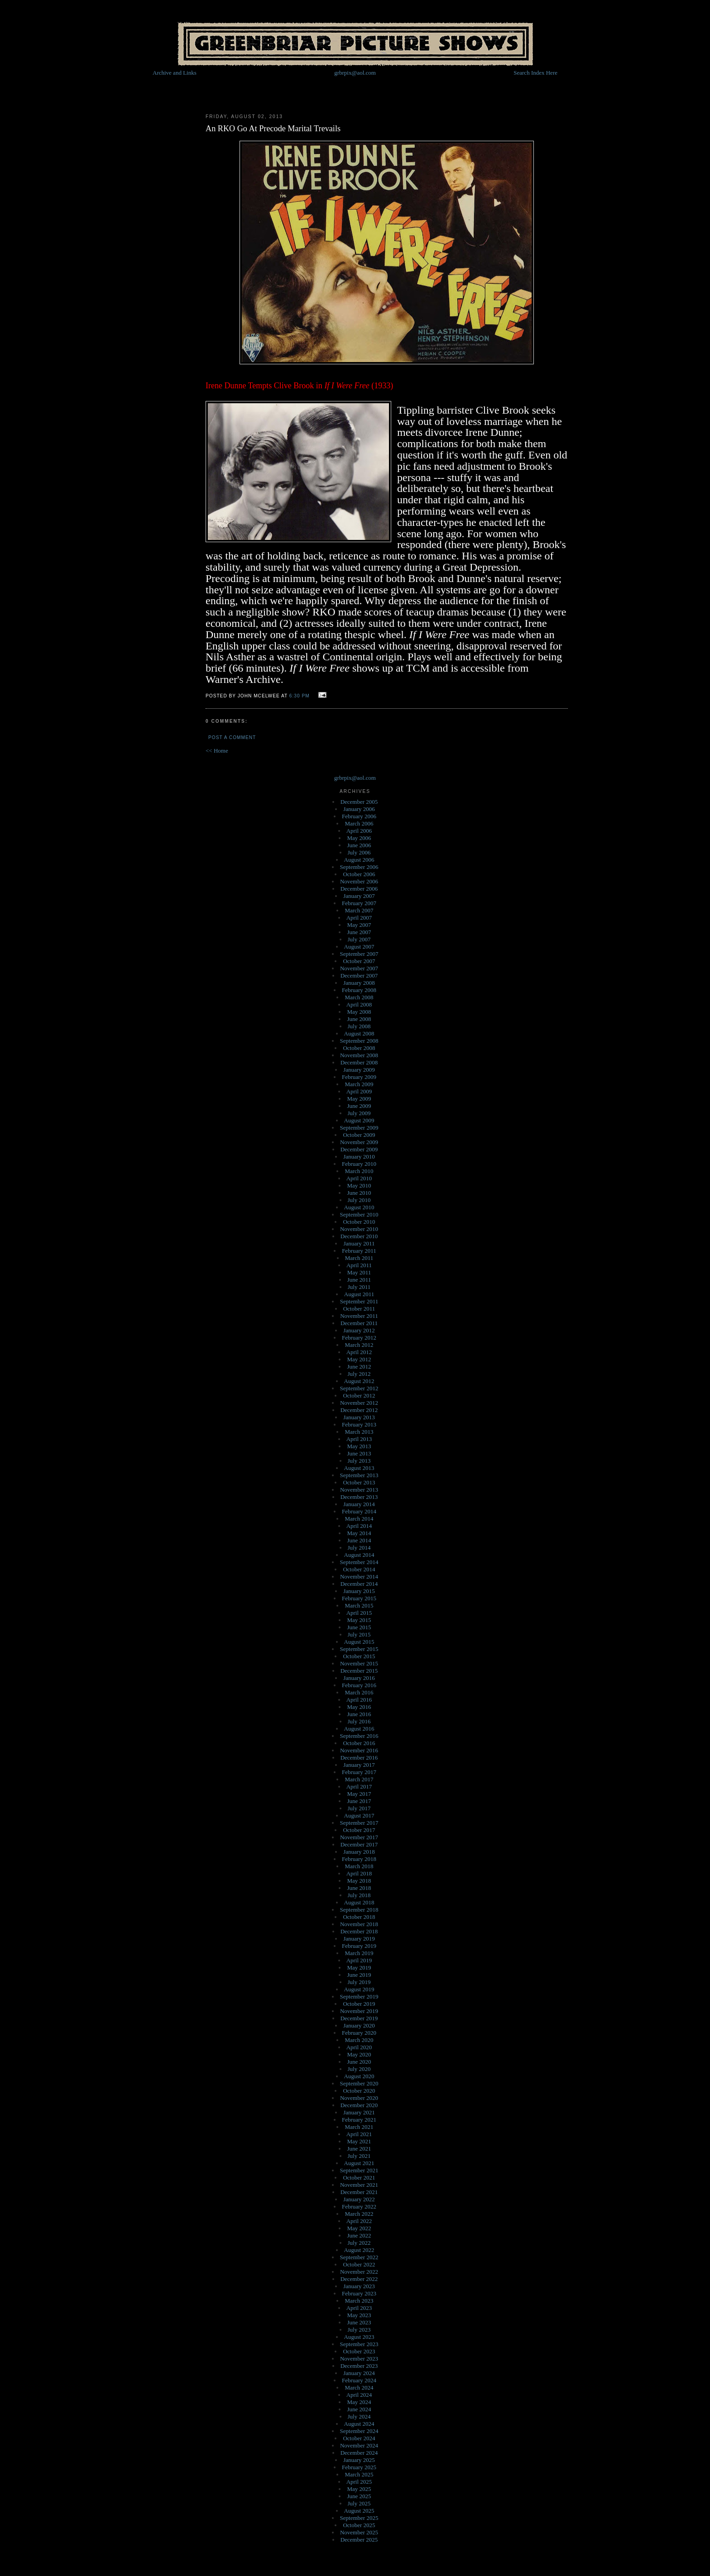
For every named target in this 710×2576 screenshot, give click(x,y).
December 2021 (359, 2192)
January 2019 (359, 1938)
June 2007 (359, 932)
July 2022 (359, 2242)
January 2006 (359, 809)
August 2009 (359, 1120)
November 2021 (359, 2184)
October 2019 (359, 2003)
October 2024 (359, 2438)
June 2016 (359, 1714)
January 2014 (359, 1504)
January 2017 (359, 1764)
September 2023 (359, 2344)
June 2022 (359, 2235)
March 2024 (359, 2387)
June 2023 (359, 2322)
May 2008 (359, 1011)
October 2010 (359, 1221)
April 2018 (359, 1873)
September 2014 (359, 1562)
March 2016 (359, 1692)
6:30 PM (299, 695)
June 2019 (359, 1974)
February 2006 (359, 816)
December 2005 (359, 801)
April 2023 (359, 2307)
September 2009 (359, 1127)
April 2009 (359, 1091)
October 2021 (359, 2177)
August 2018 (359, 1902)
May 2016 (359, 1706)
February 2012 (359, 1337)
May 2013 (359, 1446)
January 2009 (359, 1069)
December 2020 (359, 2105)
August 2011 (359, 1294)
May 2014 (359, 1533)
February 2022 (359, 2206)
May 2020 (359, 2054)
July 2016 (359, 1721)
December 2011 (359, 1323)
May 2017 (359, 1793)
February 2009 (359, 1076)
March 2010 (359, 1171)
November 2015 (359, 1663)
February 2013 (359, 1424)
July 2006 (359, 852)
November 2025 (359, 2532)
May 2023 (359, 2315)
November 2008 (359, 1055)
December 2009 (359, 1149)
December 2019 (359, 2018)
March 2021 (359, 2126)
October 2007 (359, 961)
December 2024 (359, 2452)
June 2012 (359, 1366)
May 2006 (359, 838)
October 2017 (359, 1830)
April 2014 (359, 1525)
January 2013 (359, 1417)
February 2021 (359, 2119)
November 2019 (359, 2011)
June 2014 (359, 1540)
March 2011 (359, 1258)
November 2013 (359, 1489)
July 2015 (359, 1634)
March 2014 (359, 1518)
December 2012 (359, 1410)
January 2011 (358, 1243)
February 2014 (359, 1511)
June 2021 (359, 2148)
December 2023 (359, 2365)
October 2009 (359, 1134)
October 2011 (359, 1308)
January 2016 (359, 1677)
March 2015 (359, 1605)
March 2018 (359, 1866)
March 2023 (359, 2300)
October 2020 (359, 2090)
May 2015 (359, 1620)
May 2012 (359, 1359)
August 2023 (359, 2336)
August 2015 (359, 1641)
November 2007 (359, 968)
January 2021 (359, 2112)
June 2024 (359, 2409)
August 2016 (359, 1728)
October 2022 (359, 2264)
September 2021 (359, 2170)
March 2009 (359, 1084)
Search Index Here (535, 72)
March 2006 (359, 823)
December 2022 (359, 2278)
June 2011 (359, 1279)
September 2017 (359, 1822)
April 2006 (359, 830)
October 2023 (359, 2351)
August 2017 (359, 1815)
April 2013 (359, 1439)
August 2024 (359, 2423)
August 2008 (359, 1033)
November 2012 (359, 1402)
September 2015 (359, 1649)
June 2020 (359, 2061)
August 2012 (359, 1381)
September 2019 (359, 1996)
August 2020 (359, 2076)
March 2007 (359, 910)
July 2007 (359, 939)
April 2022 (359, 2221)
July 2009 (359, 1113)
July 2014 (359, 1547)
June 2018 (359, 1887)
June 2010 (359, 1192)
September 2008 (359, 1040)
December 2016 (359, 1757)
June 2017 (359, 1801)
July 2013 (359, 1460)
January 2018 (359, 1851)
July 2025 (359, 2503)
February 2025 (359, 2467)
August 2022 (359, 2250)
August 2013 (359, 1468)
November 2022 (359, 2271)
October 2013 (359, 1482)
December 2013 (359, 1496)
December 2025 (359, 2539)
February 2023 (359, 2293)
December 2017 (359, 1844)
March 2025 (359, 2474)
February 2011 (359, 1250)
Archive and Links (175, 72)
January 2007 (359, 895)
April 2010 (359, 1178)
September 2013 (359, 1475)
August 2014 (359, 1554)
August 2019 (359, 1989)
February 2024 (359, 2380)
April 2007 (359, 917)
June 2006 (359, 845)
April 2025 (359, 2481)
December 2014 (359, 1583)
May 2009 (359, 1098)
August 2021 (359, 2163)
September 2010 (359, 1214)
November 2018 (359, 1924)
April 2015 (359, 1612)
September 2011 (359, 1301)
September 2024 (359, 2431)
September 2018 (359, 1909)
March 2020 (359, 2040)
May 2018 (359, 1880)
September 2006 (359, 866)
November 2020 (359, 2097)
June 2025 (359, 2496)
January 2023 (359, 2286)
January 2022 (359, 2199)
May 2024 (359, 2402)
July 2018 (359, 1895)
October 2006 (359, 874)
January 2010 (359, 1156)
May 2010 (359, 1185)
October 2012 (359, 1395)
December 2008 (359, 1062)
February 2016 (359, 1685)
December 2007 (359, 975)
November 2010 (359, 1229)
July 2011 (359, 1286)
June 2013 (359, 1453)
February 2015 (359, 1598)
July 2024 (359, 2416)
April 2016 (359, 1699)
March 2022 (359, 2213)
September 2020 (359, 2083)
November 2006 (359, 881)
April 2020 (359, 2047)
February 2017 (359, 1772)
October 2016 (359, 1743)
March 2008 (359, 997)
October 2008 (359, 1048)
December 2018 (359, 1931)
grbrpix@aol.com (355, 72)
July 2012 (359, 1373)
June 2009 (359, 1105)
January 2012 (359, 1330)
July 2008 (359, 1026)
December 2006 (359, 888)
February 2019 (359, 1945)
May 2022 (359, 2228)
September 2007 (359, 953)
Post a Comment (232, 737)
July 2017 (359, 1808)
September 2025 (359, 2517)
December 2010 (359, 1236)
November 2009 (359, 1142)
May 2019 (359, 1967)
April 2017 (359, 1786)
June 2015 (359, 1627)
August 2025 (359, 2510)
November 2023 (359, 2358)
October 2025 (359, 2525)
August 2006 (359, 859)
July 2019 (359, 1982)
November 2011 (359, 1315)
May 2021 (359, 2141)
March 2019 (359, 1953)
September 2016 (359, 1735)
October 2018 (359, 1916)
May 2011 (359, 1272)
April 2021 (359, 2134)
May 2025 (359, 2488)
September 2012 (359, 1388)
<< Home (217, 750)
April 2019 (359, 1960)
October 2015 (359, 1656)
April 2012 (359, 1352)
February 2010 (359, 1163)
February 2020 (359, 2032)
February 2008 (359, 990)
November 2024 (359, 2445)
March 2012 (359, 1344)
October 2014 (359, 1569)
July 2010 (359, 1200)
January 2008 (359, 982)
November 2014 (359, 1576)
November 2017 (359, 1837)
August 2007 (359, 946)
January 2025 (359, 2460)
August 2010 (359, 1207)
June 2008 (359, 1019)
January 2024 (359, 2373)
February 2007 (359, 903)
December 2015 (359, 1670)
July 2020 (359, 2069)
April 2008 (359, 1004)
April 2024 (359, 2394)
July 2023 (359, 2329)
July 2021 (359, 2155)
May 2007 (359, 924)
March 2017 (359, 1779)
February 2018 (359, 1859)
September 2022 (359, 2257)
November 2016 (359, 1750)
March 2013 (359, 1431)
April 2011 (359, 1265)
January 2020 (359, 2025)
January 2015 (359, 1591)
